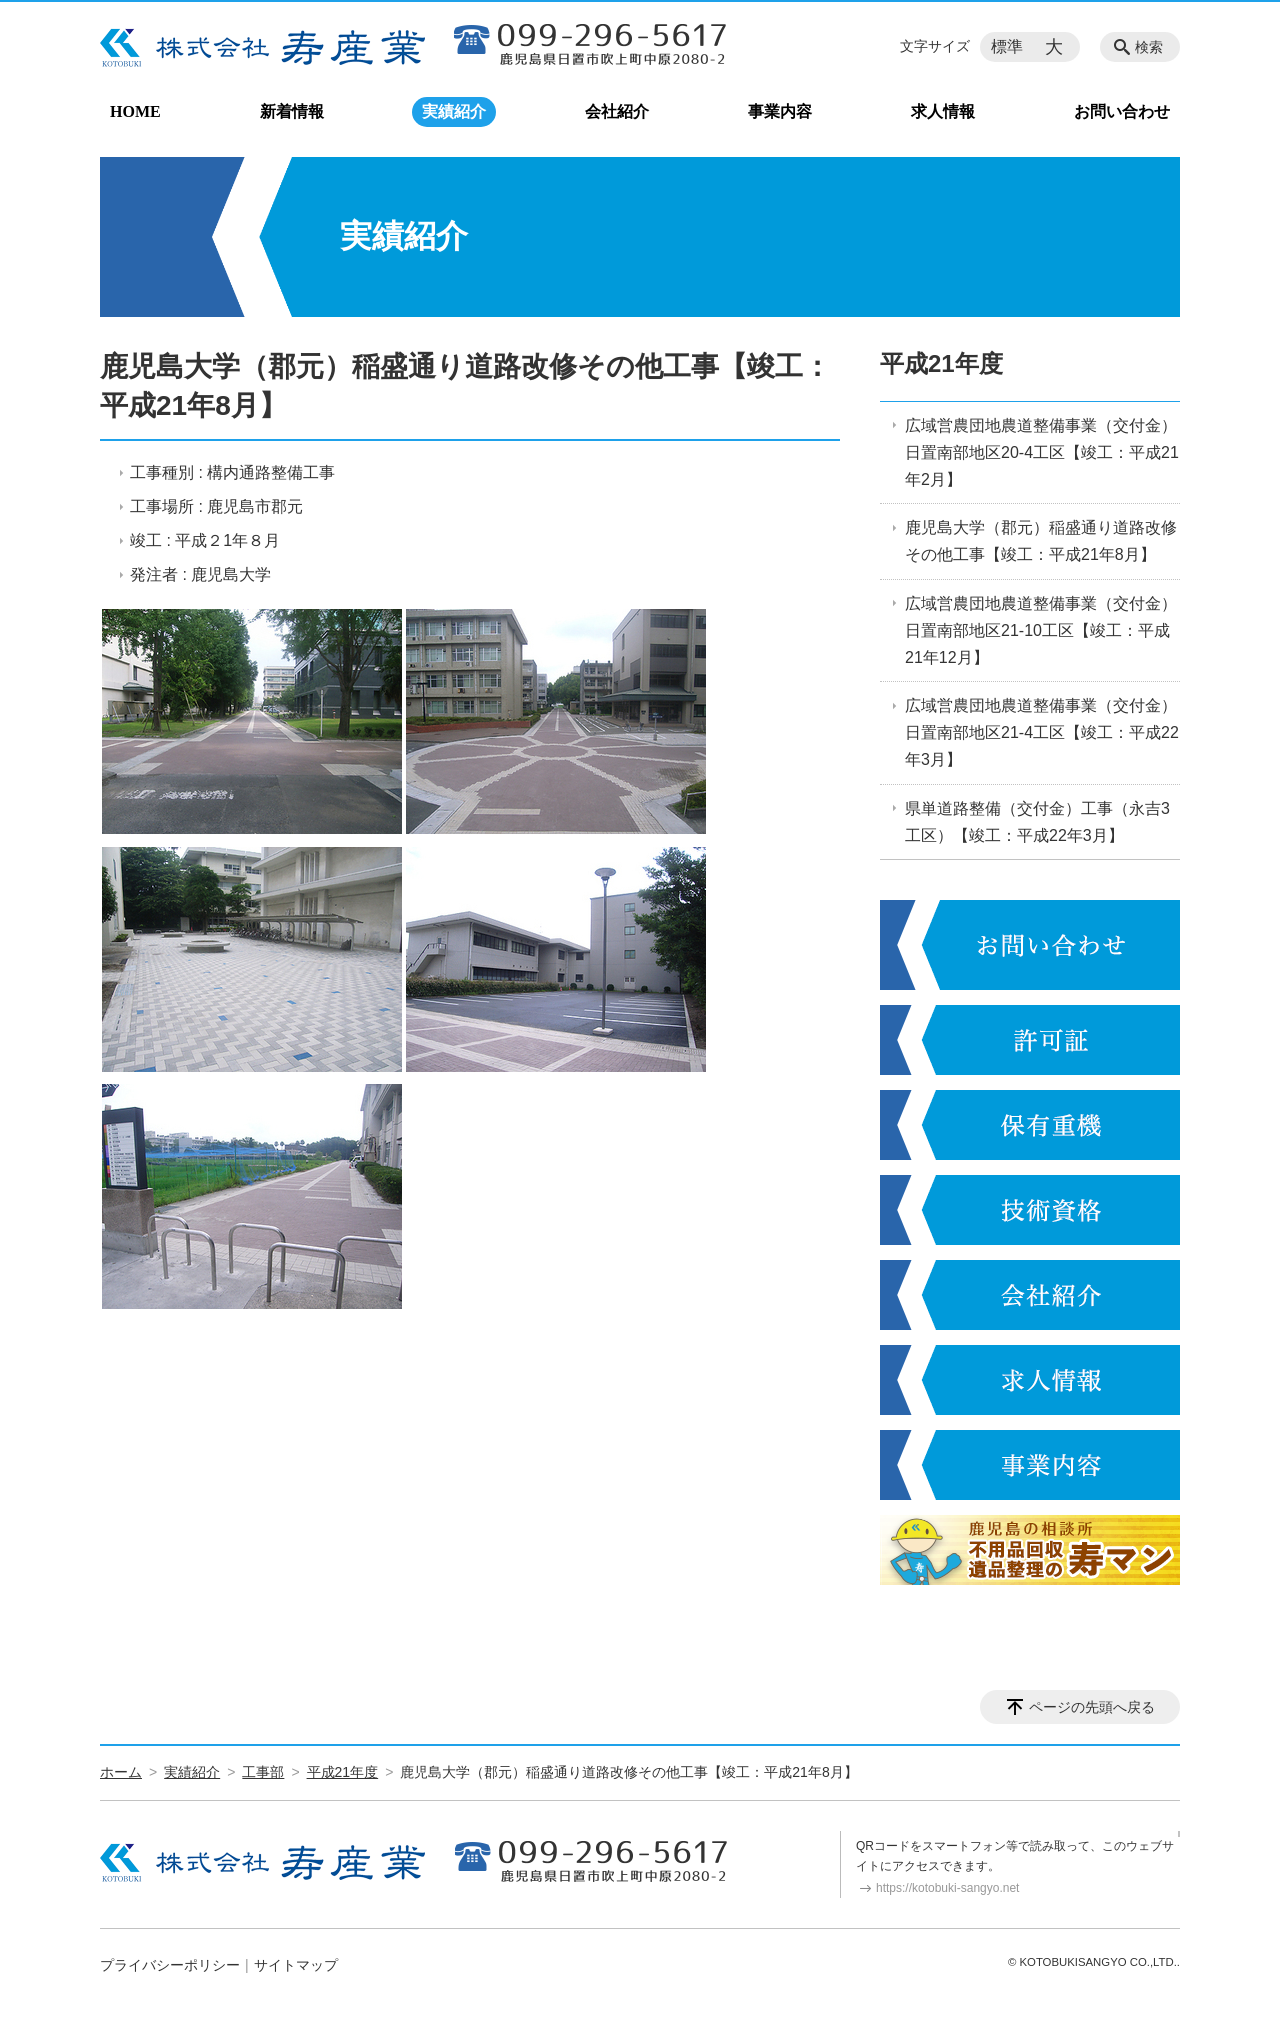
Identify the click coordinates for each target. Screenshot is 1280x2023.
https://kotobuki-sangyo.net (947, 1888)
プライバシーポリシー (170, 1965)
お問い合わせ (1122, 111)
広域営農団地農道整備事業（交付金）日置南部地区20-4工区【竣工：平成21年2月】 (1042, 452)
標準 (1007, 46)
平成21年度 (941, 363)
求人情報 (943, 111)
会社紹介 (617, 111)
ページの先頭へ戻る (1092, 1707)
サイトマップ (296, 1965)
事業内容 (780, 111)
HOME (135, 111)
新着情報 (292, 111)
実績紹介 (454, 111)
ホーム (121, 1772)
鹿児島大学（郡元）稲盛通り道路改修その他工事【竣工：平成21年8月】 (1041, 541)
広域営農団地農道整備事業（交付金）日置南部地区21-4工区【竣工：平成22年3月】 (1042, 732)
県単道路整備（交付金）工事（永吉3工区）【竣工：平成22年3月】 (1037, 822)
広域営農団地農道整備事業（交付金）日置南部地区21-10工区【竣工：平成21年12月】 (1041, 630)
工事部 (263, 1772)
